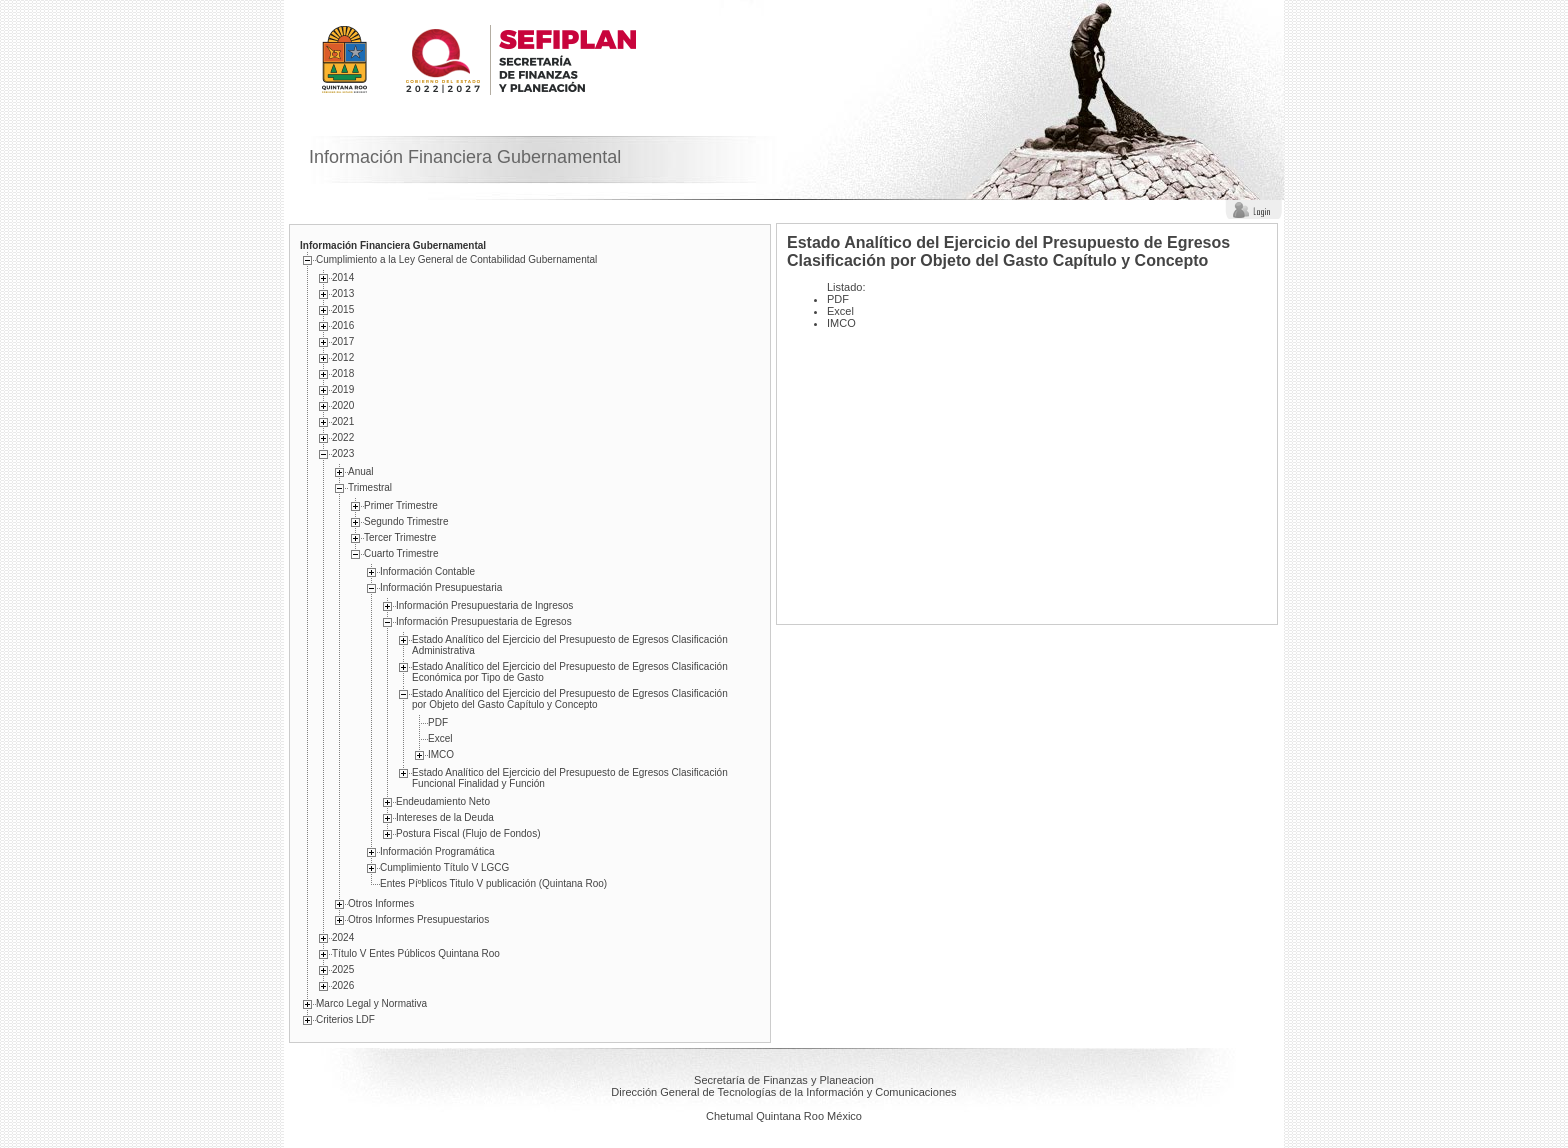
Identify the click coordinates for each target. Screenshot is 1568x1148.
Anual (361, 471)
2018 (343, 373)
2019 (343, 389)
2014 (343, 277)
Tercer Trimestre (400, 537)
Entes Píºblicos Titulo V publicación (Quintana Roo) (493, 883)
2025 (343, 969)
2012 (343, 357)
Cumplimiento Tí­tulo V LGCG (444, 867)
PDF (438, 722)
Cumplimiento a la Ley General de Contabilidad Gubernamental (456, 259)
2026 (343, 985)
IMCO (441, 754)
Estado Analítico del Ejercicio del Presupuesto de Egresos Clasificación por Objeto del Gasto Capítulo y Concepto (570, 699)
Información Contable (427, 571)
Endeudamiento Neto (443, 801)
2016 (343, 325)
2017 (343, 341)
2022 (343, 437)
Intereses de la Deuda (445, 817)
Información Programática (437, 851)
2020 (343, 405)
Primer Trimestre (401, 505)
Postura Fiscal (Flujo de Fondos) (468, 833)
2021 (343, 421)
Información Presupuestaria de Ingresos (484, 605)
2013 (343, 293)
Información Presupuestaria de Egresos (484, 621)
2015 (343, 309)
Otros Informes (381, 903)
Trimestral (370, 487)
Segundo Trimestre (406, 521)
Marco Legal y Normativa (371, 1003)
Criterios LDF (345, 1019)
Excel (440, 738)
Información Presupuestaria (441, 587)
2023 (343, 453)
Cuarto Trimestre (401, 553)
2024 (343, 937)
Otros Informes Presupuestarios (418, 919)
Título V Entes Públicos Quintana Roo (416, 953)
